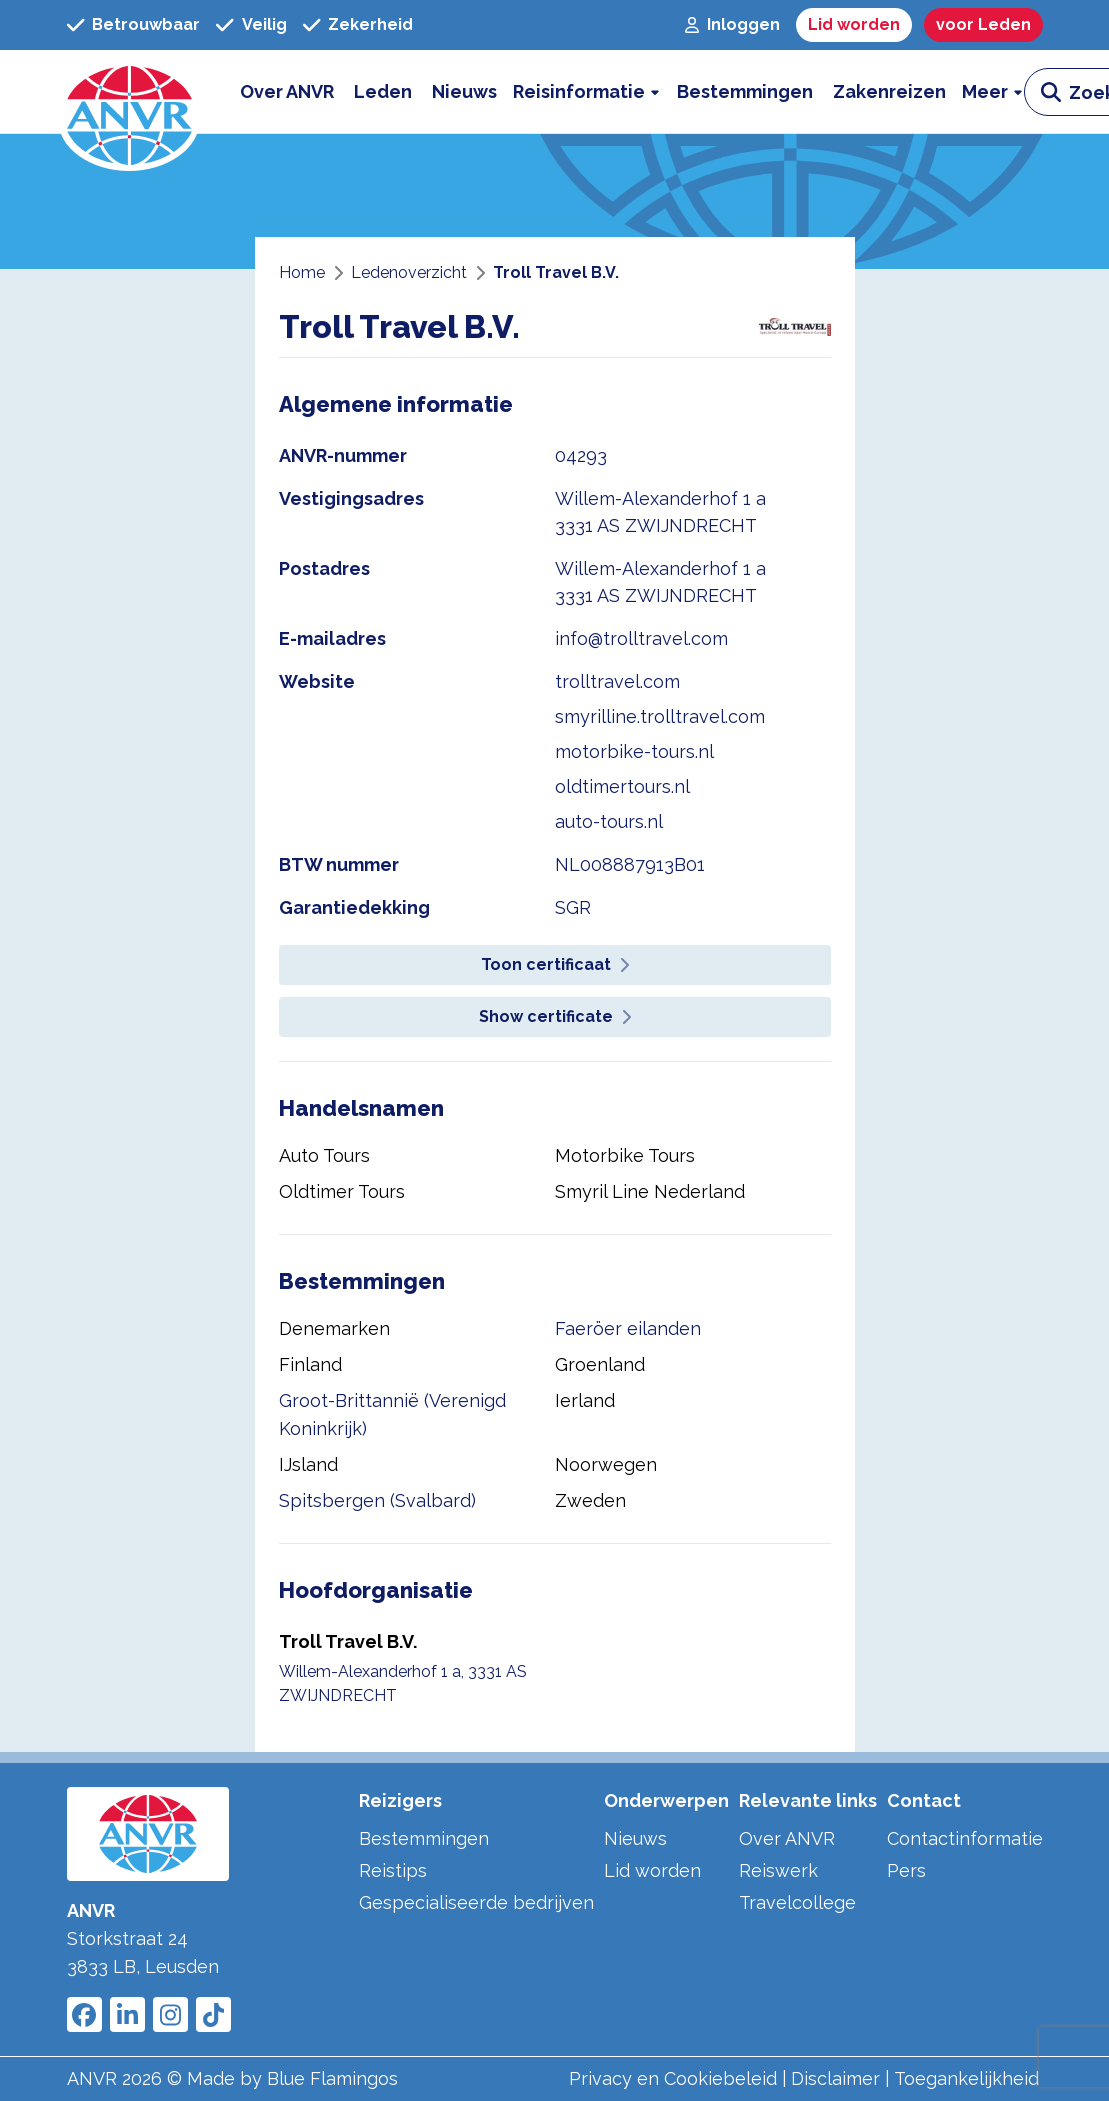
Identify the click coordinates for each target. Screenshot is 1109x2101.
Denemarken (334, 1328)
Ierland (585, 1400)
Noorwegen (606, 1464)
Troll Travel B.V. (348, 1641)
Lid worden (652, 1870)
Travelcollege (797, 1902)
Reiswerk (778, 1870)
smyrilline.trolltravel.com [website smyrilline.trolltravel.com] (660, 716)
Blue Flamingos (332, 2078)
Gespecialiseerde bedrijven (476, 1902)
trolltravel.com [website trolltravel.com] (617, 681)
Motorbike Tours (625, 1155)
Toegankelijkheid (966, 2078)
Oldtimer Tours (342, 1191)
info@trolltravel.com (641, 638)
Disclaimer (835, 2078)
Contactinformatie (965, 1838)
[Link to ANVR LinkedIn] (127, 2014)
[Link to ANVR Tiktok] (213, 2014)
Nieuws (635, 1838)
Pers (906, 1870)
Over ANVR (787, 1838)
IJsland (308, 1464)
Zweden (590, 1500)
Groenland (600, 1364)
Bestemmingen (424, 1838)
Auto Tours (324, 1155)
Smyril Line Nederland (650, 1191)
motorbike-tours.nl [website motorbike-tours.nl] (634, 751)
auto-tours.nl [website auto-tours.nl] (609, 821)
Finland (310, 1364)
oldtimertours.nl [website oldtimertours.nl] (622, 786)
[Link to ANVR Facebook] (84, 2014)
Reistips (393, 1870)
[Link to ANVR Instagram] (170, 2014)
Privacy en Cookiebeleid (673, 2078)
